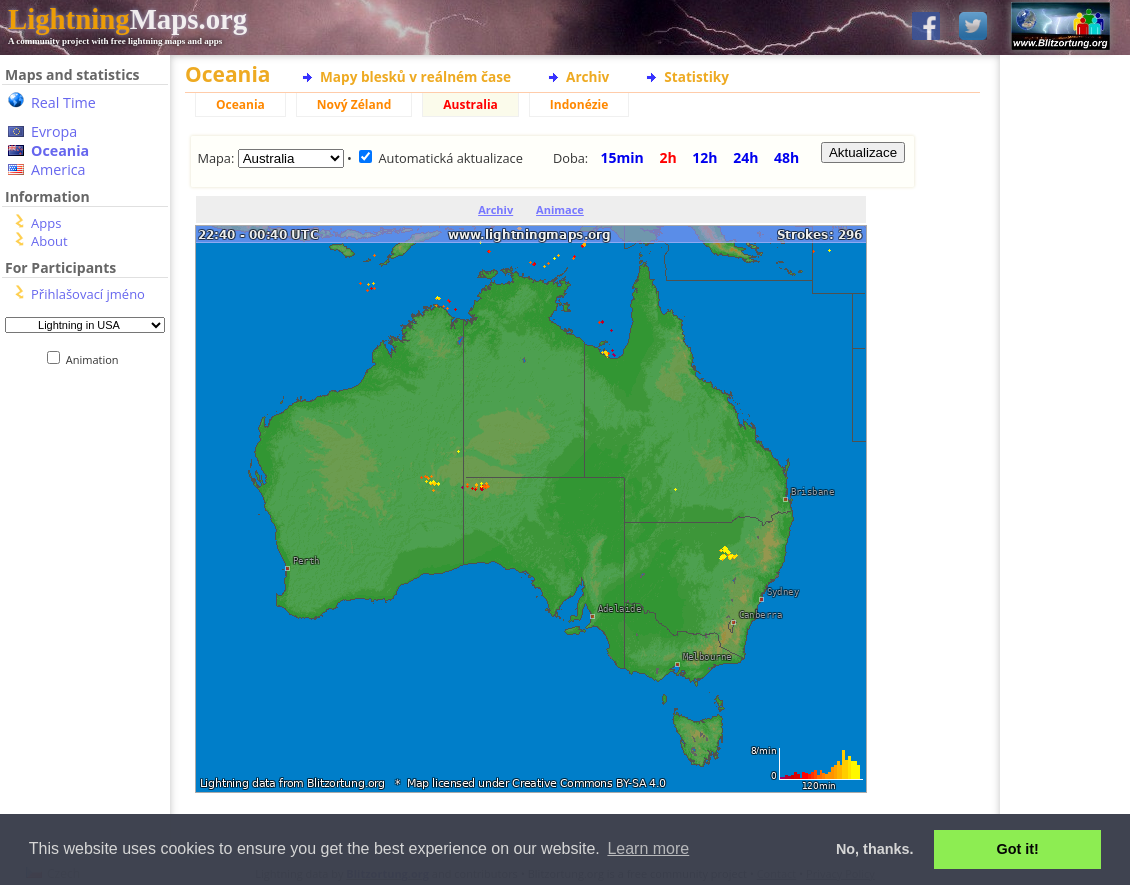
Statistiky (696, 76)
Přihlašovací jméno (88, 294)
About (49, 241)
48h (786, 157)
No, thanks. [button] (875, 849)
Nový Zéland (354, 104)
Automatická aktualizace (450, 158)
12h (704, 157)
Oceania (60, 150)
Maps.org (127, 19)
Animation (96, 359)
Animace (560, 209)
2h (667, 157)
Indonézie (579, 104)
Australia (470, 104)
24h (745, 157)
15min (622, 157)
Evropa (54, 131)
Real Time (63, 102)
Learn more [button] (648, 848)
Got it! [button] (1018, 849)
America (58, 169)
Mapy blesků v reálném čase (415, 76)
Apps (46, 223)
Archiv (587, 76)
